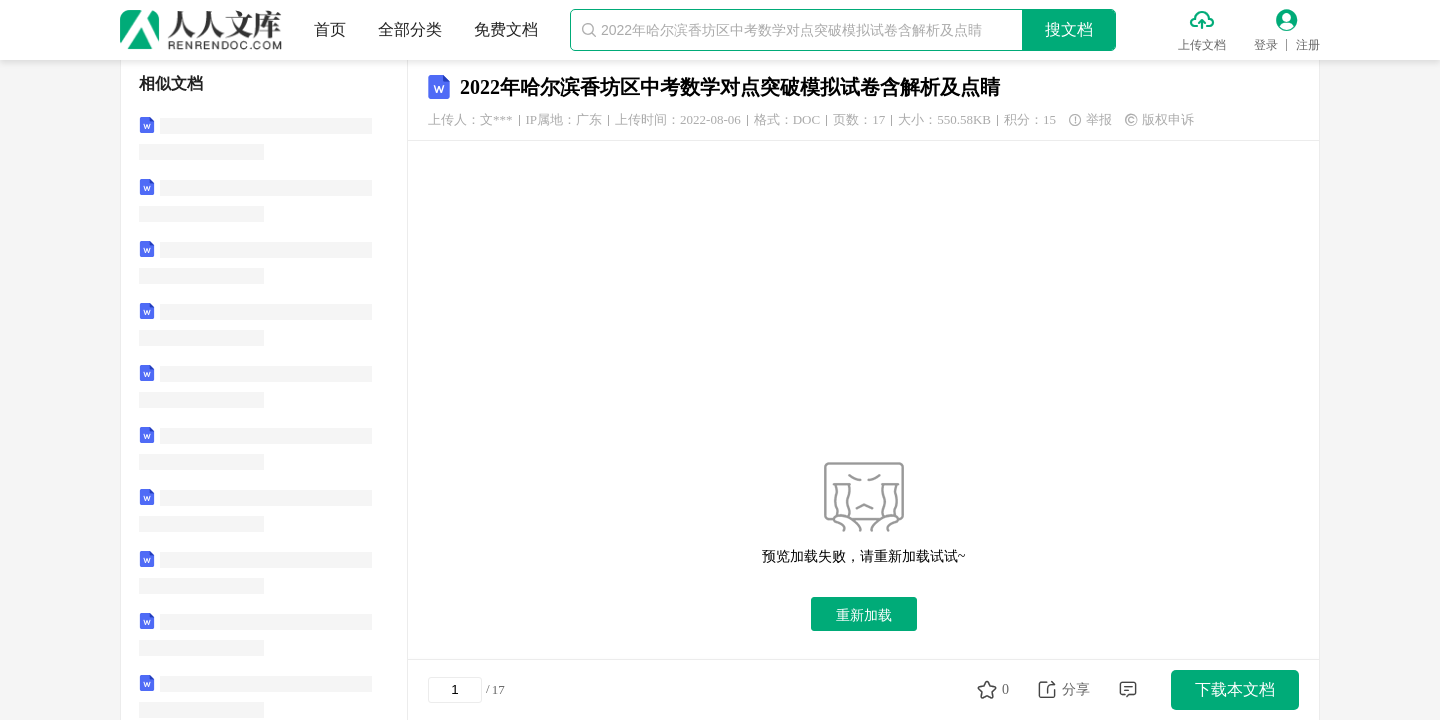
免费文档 (506, 29)
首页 (330, 29)
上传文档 (1202, 45)
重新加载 (864, 615)
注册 (1308, 45)
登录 (1266, 45)
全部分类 (410, 29)
